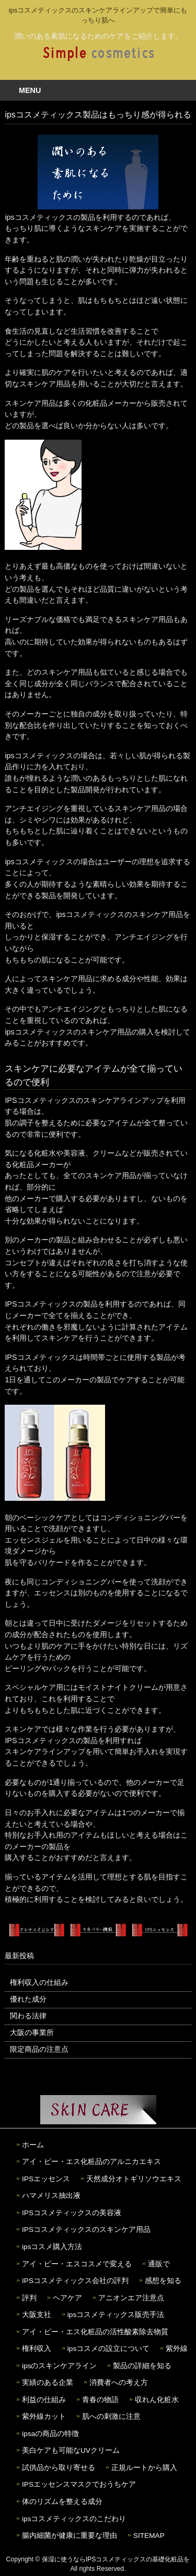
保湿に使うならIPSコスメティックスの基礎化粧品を (116, 2559)
